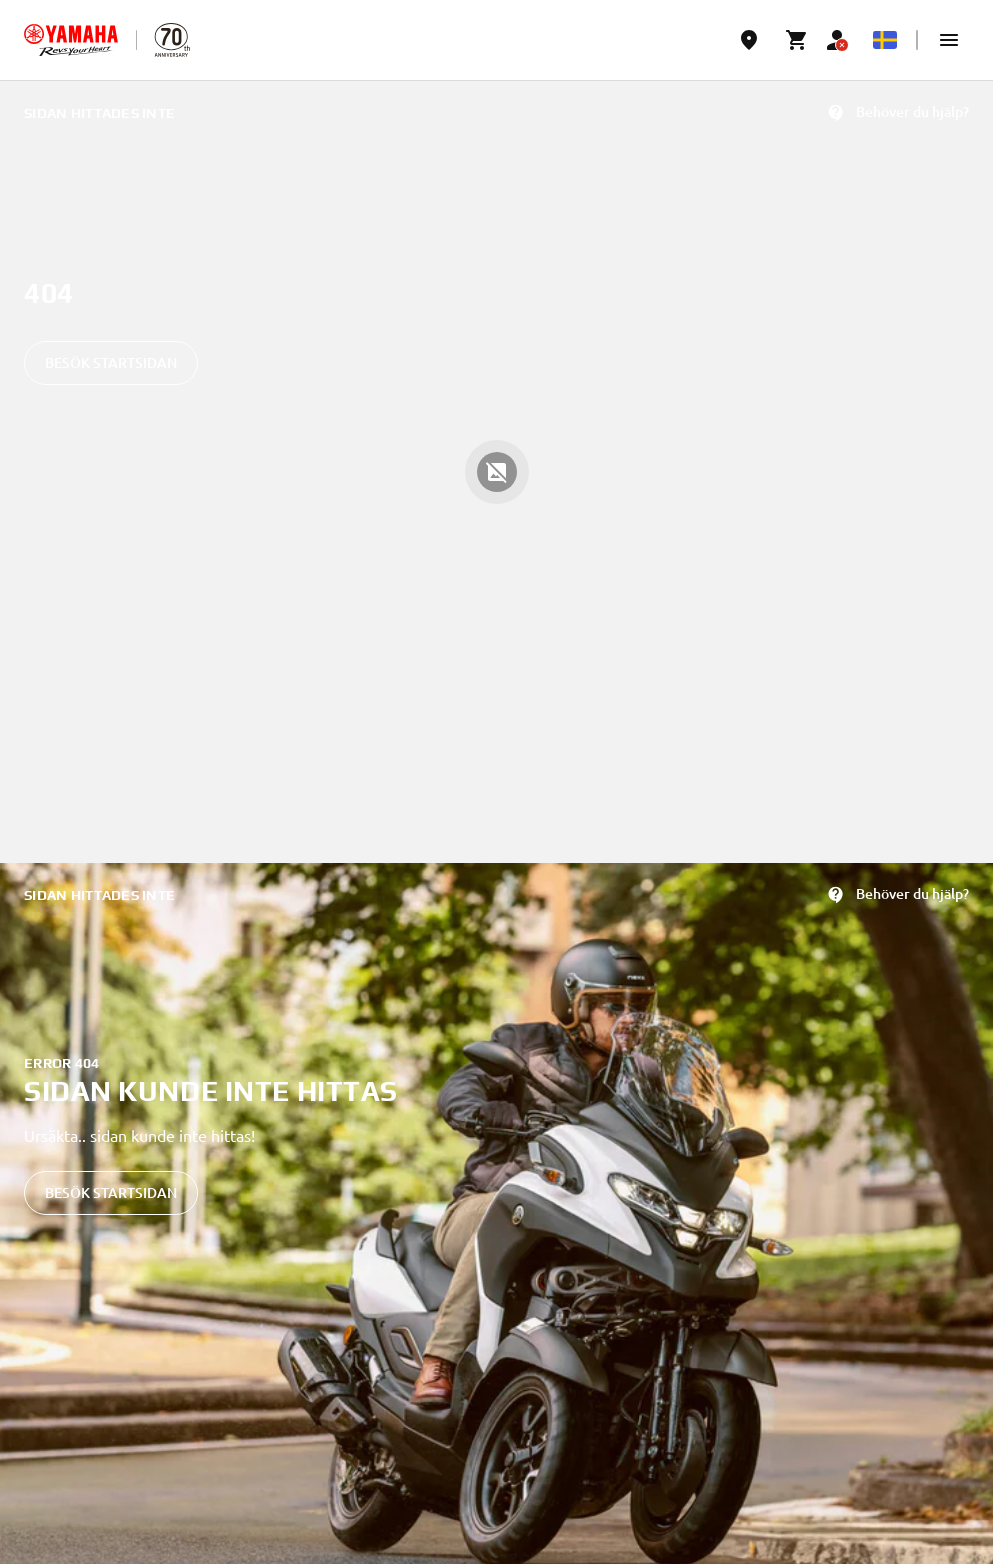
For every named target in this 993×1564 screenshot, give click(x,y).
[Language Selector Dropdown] (885, 40)
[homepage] (71, 40)
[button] (949, 40)
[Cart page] (797, 40)
